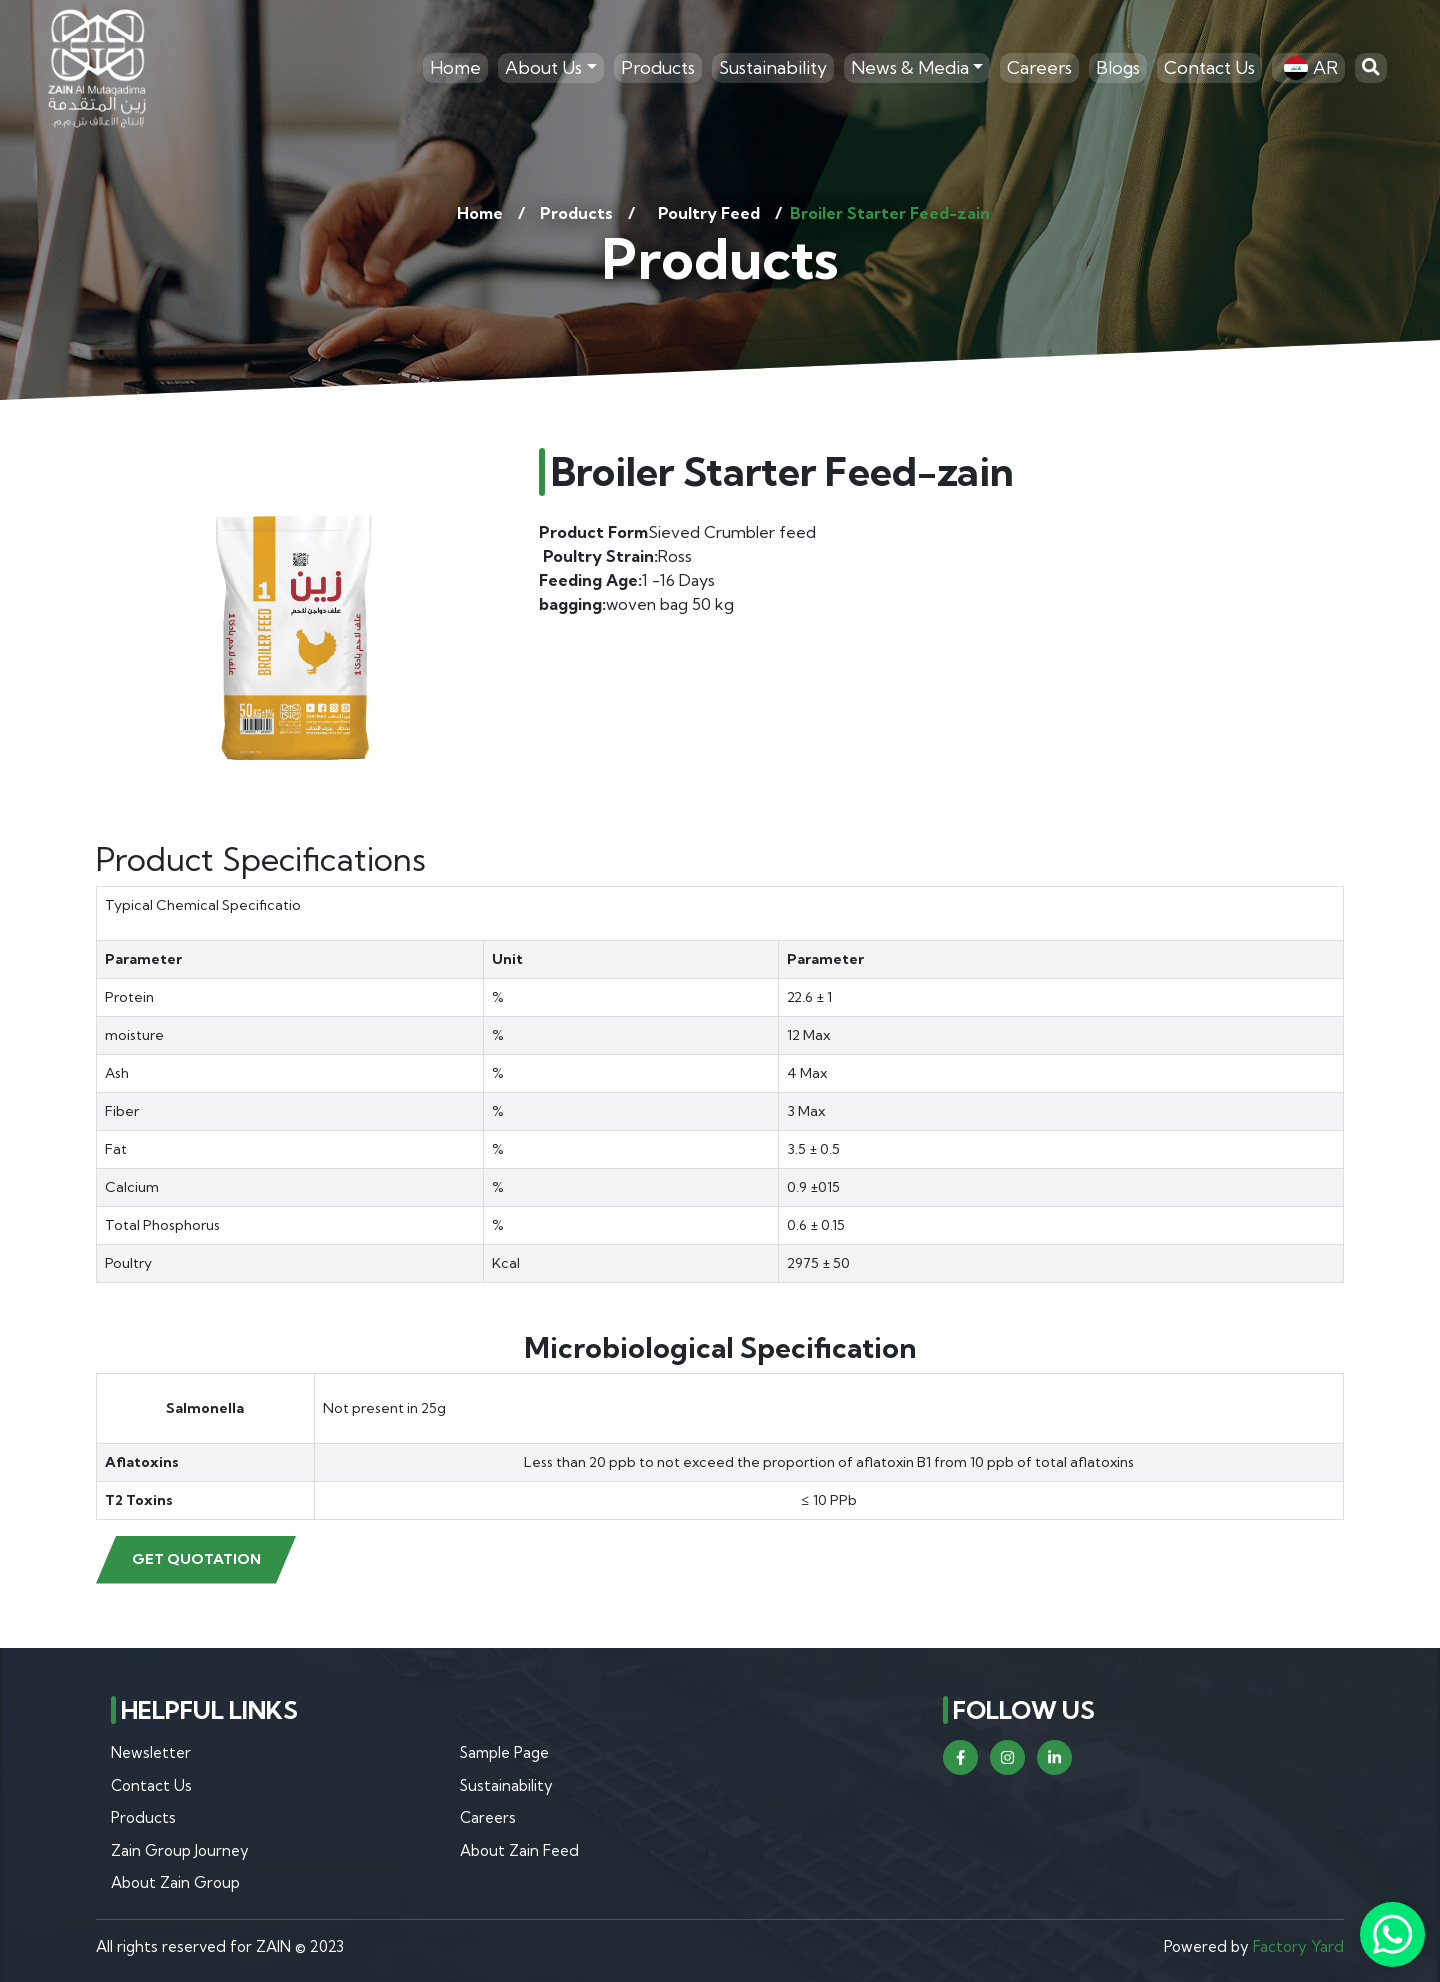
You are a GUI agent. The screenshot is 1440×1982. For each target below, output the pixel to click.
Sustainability (773, 67)
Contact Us (1209, 67)
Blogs (1118, 67)
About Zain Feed (519, 1850)
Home (455, 67)
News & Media (910, 67)
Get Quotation (196, 1559)
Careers (1039, 67)
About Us (543, 67)
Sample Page (504, 1752)
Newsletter (151, 1752)
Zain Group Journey (180, 1850)
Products (658, 67)
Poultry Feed (709, 213)
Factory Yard (1298, 1946)
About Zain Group (175, 1882)
